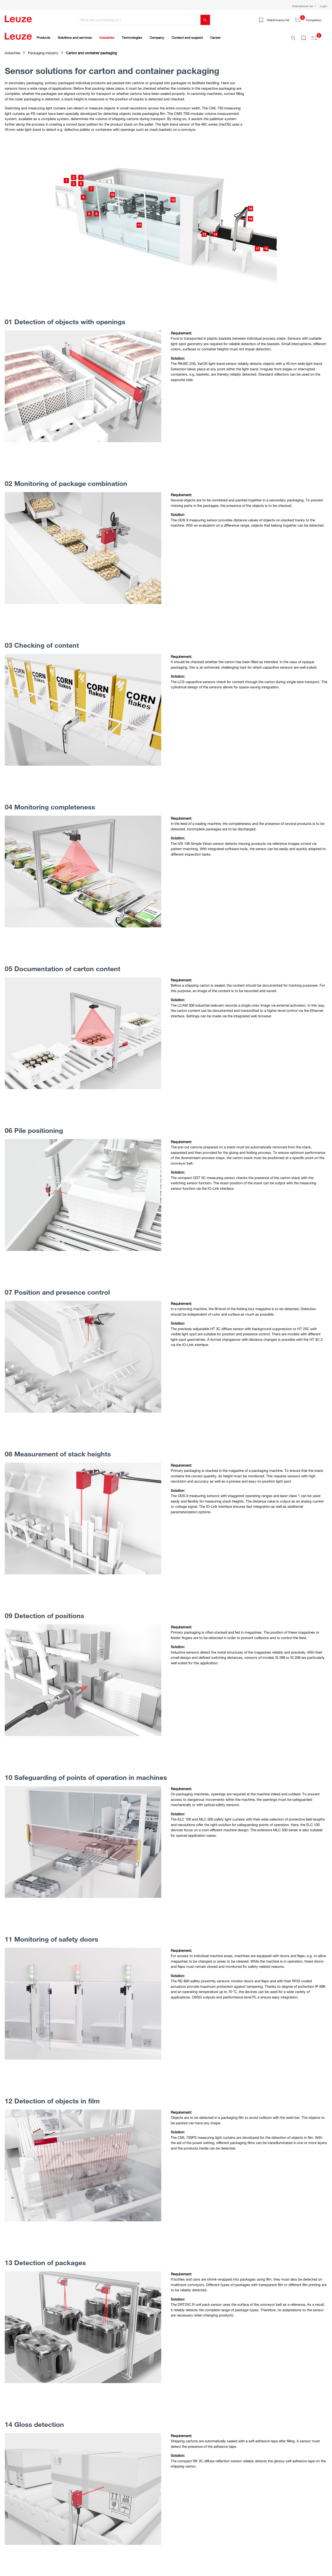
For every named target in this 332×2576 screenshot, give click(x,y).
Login (323, 6)
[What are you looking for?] (139, 20)
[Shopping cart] (324, 18)
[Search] (205, 20)
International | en (303, 6)
